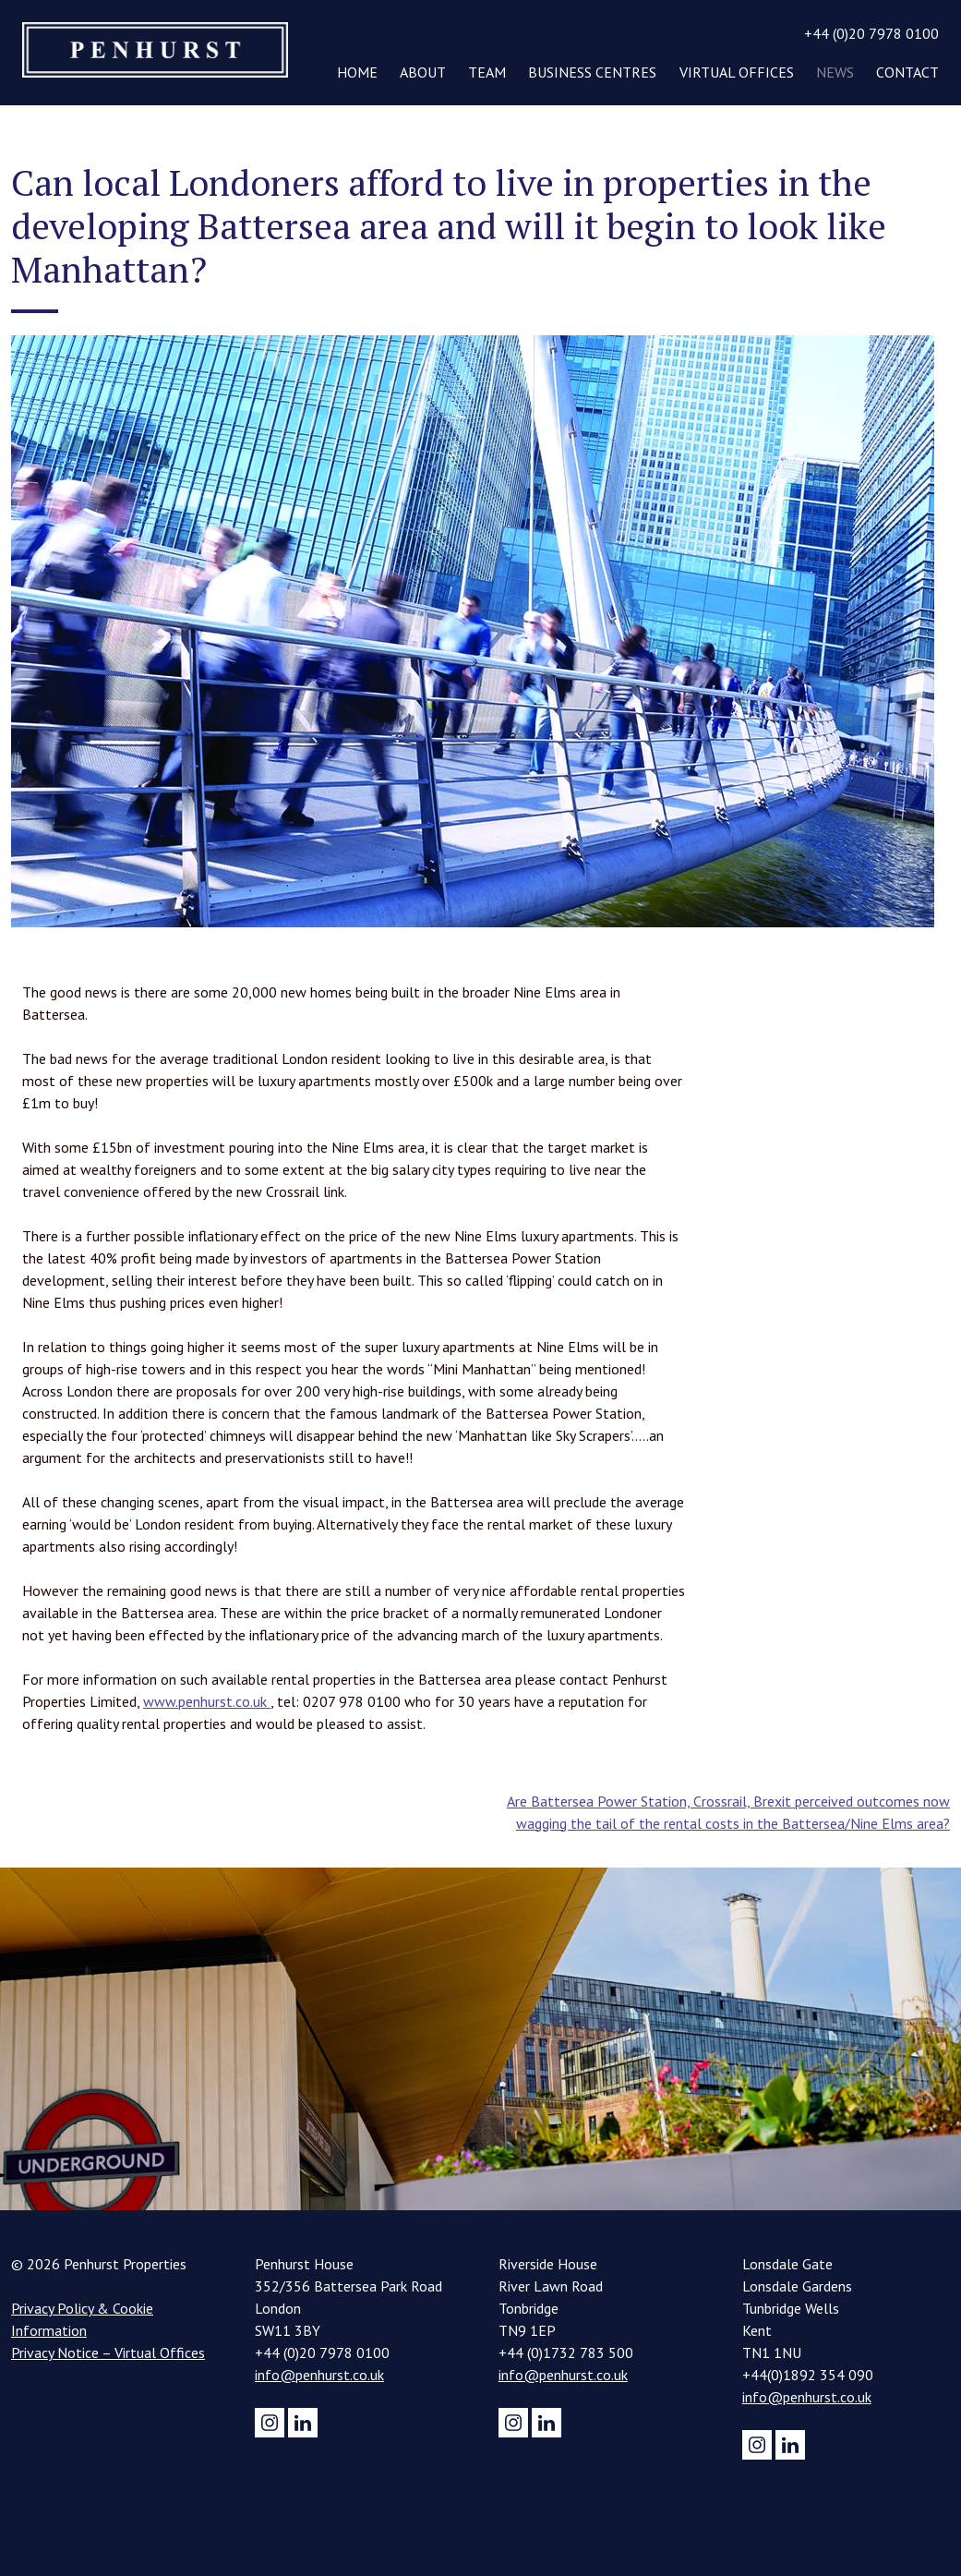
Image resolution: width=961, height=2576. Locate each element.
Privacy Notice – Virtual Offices (108, 2352)
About (423, 72)
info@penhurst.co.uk (319, 2374)
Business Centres (592, 72)
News (835, 72)
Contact (907, 72)
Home (357, 72)
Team (487, 72)
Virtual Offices (736, 72)
